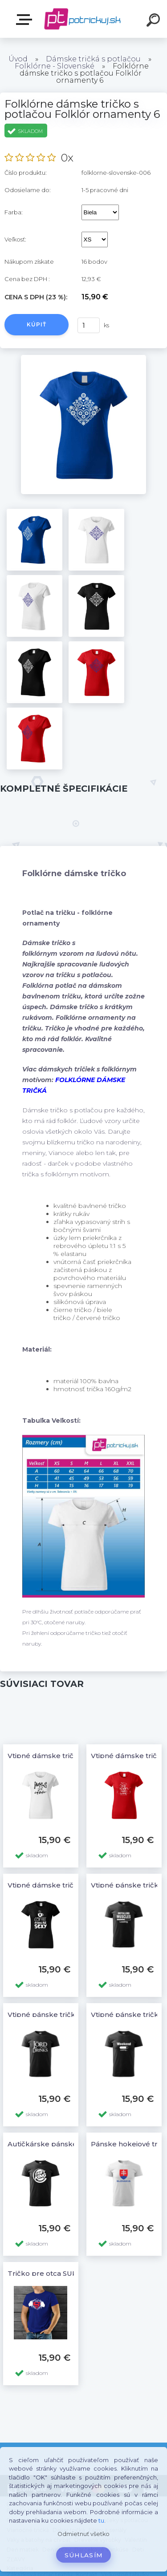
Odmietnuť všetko (83, 2534)
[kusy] (88, 325)
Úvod (18, 59)
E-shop (26, 19)
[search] (155, 21)
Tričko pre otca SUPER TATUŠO (62, 2273)
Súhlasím (84, 2555)
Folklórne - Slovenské (54, 66)
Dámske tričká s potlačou (93, 59)
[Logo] (83, 19)
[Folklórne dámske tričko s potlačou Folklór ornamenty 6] (83, 358)
